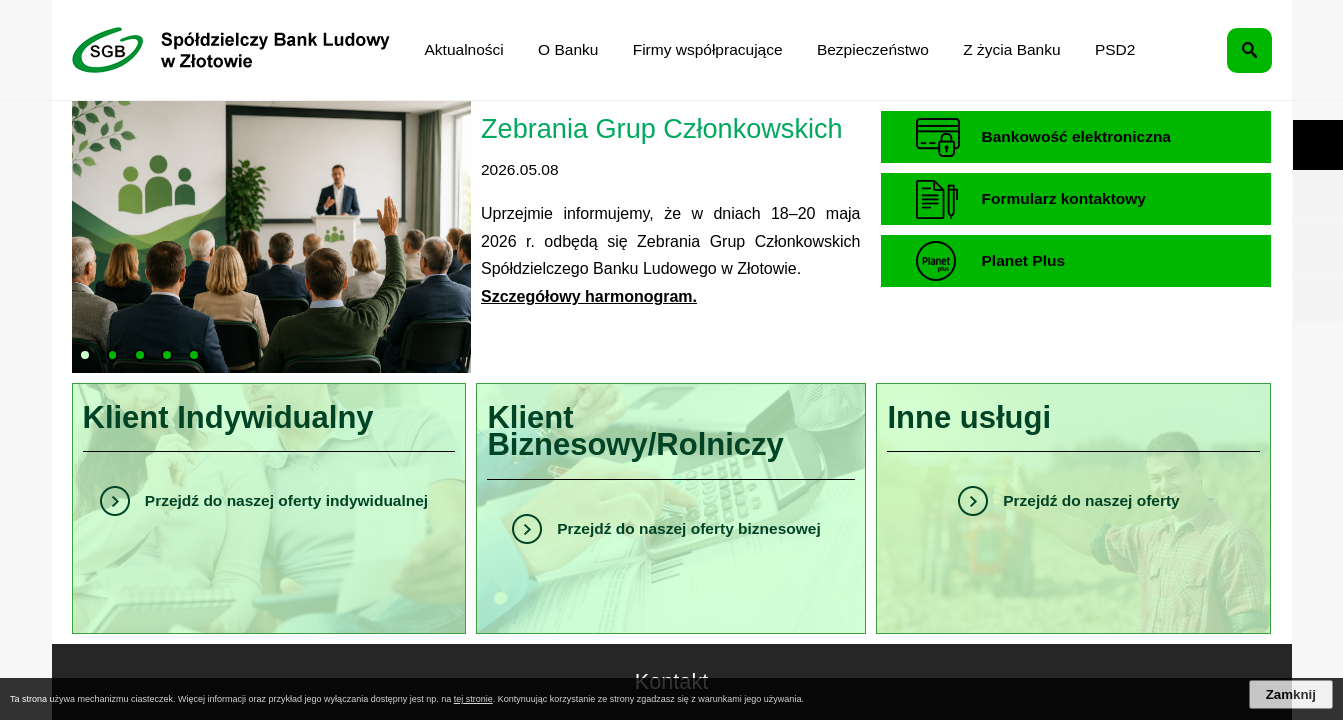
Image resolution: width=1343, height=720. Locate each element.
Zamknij (1291, 694)
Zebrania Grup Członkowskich (662, 128)
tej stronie (473, 699)
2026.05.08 (520, 169)
